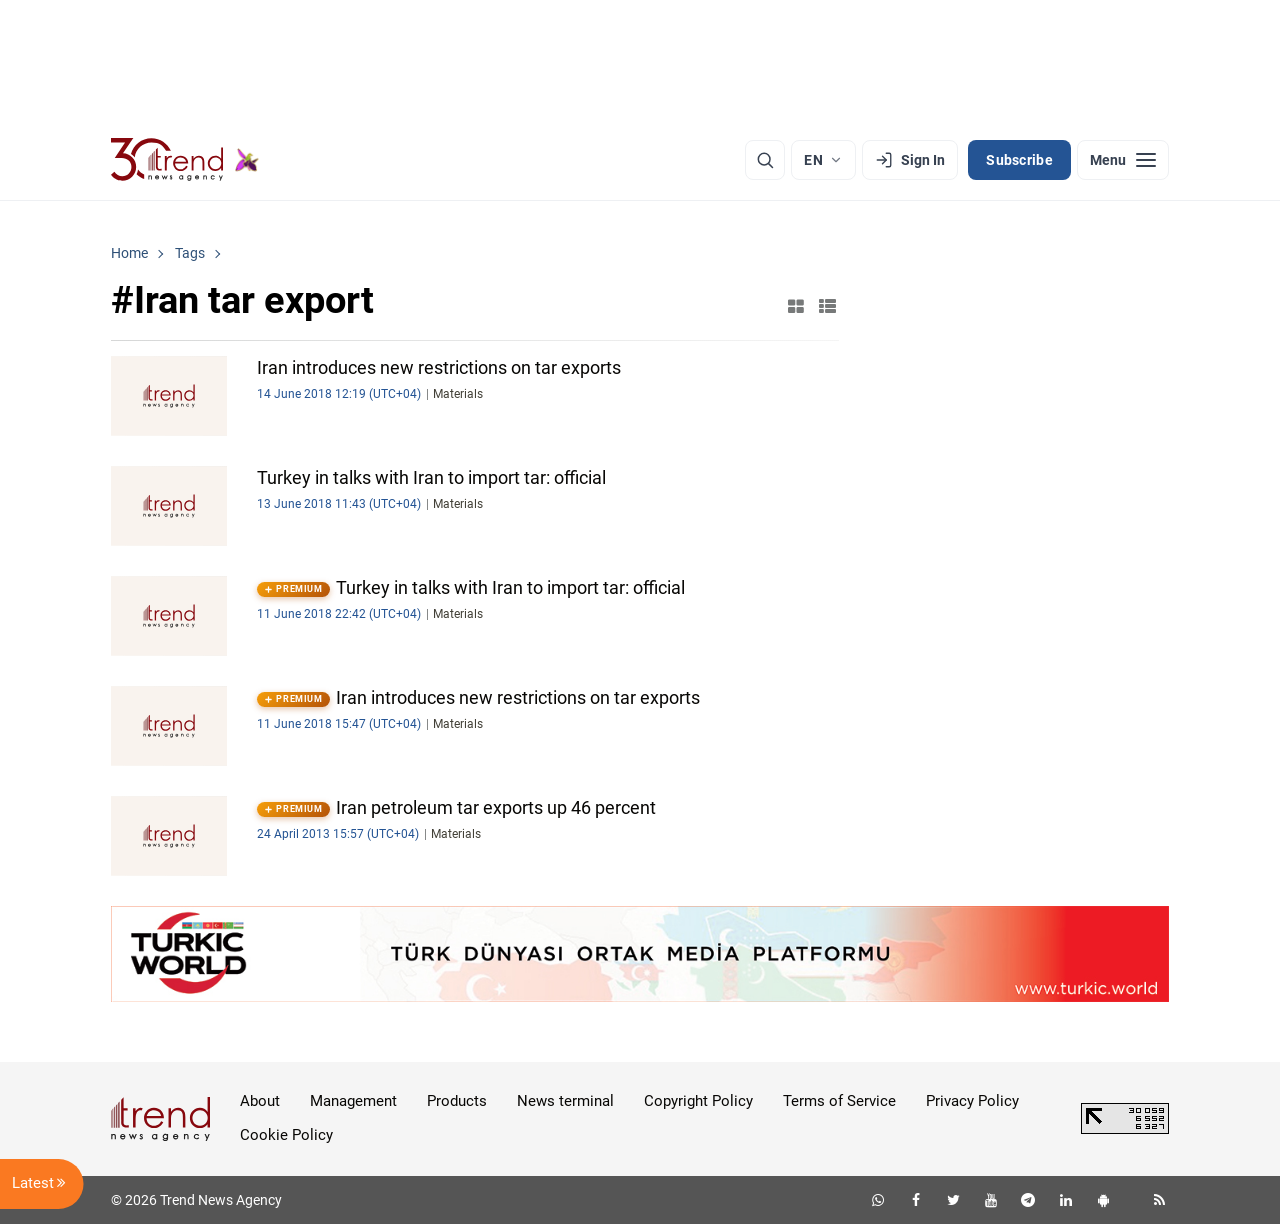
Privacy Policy (972, 1101)
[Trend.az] (185, 160)
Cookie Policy (286, 1135)
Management (353, 1101)
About (260, 1101)
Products (457, 1101)
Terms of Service (839, 1101)
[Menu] (1123, 160)
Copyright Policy (698, 1101)
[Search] (765, 160)
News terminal (565, 1101)
